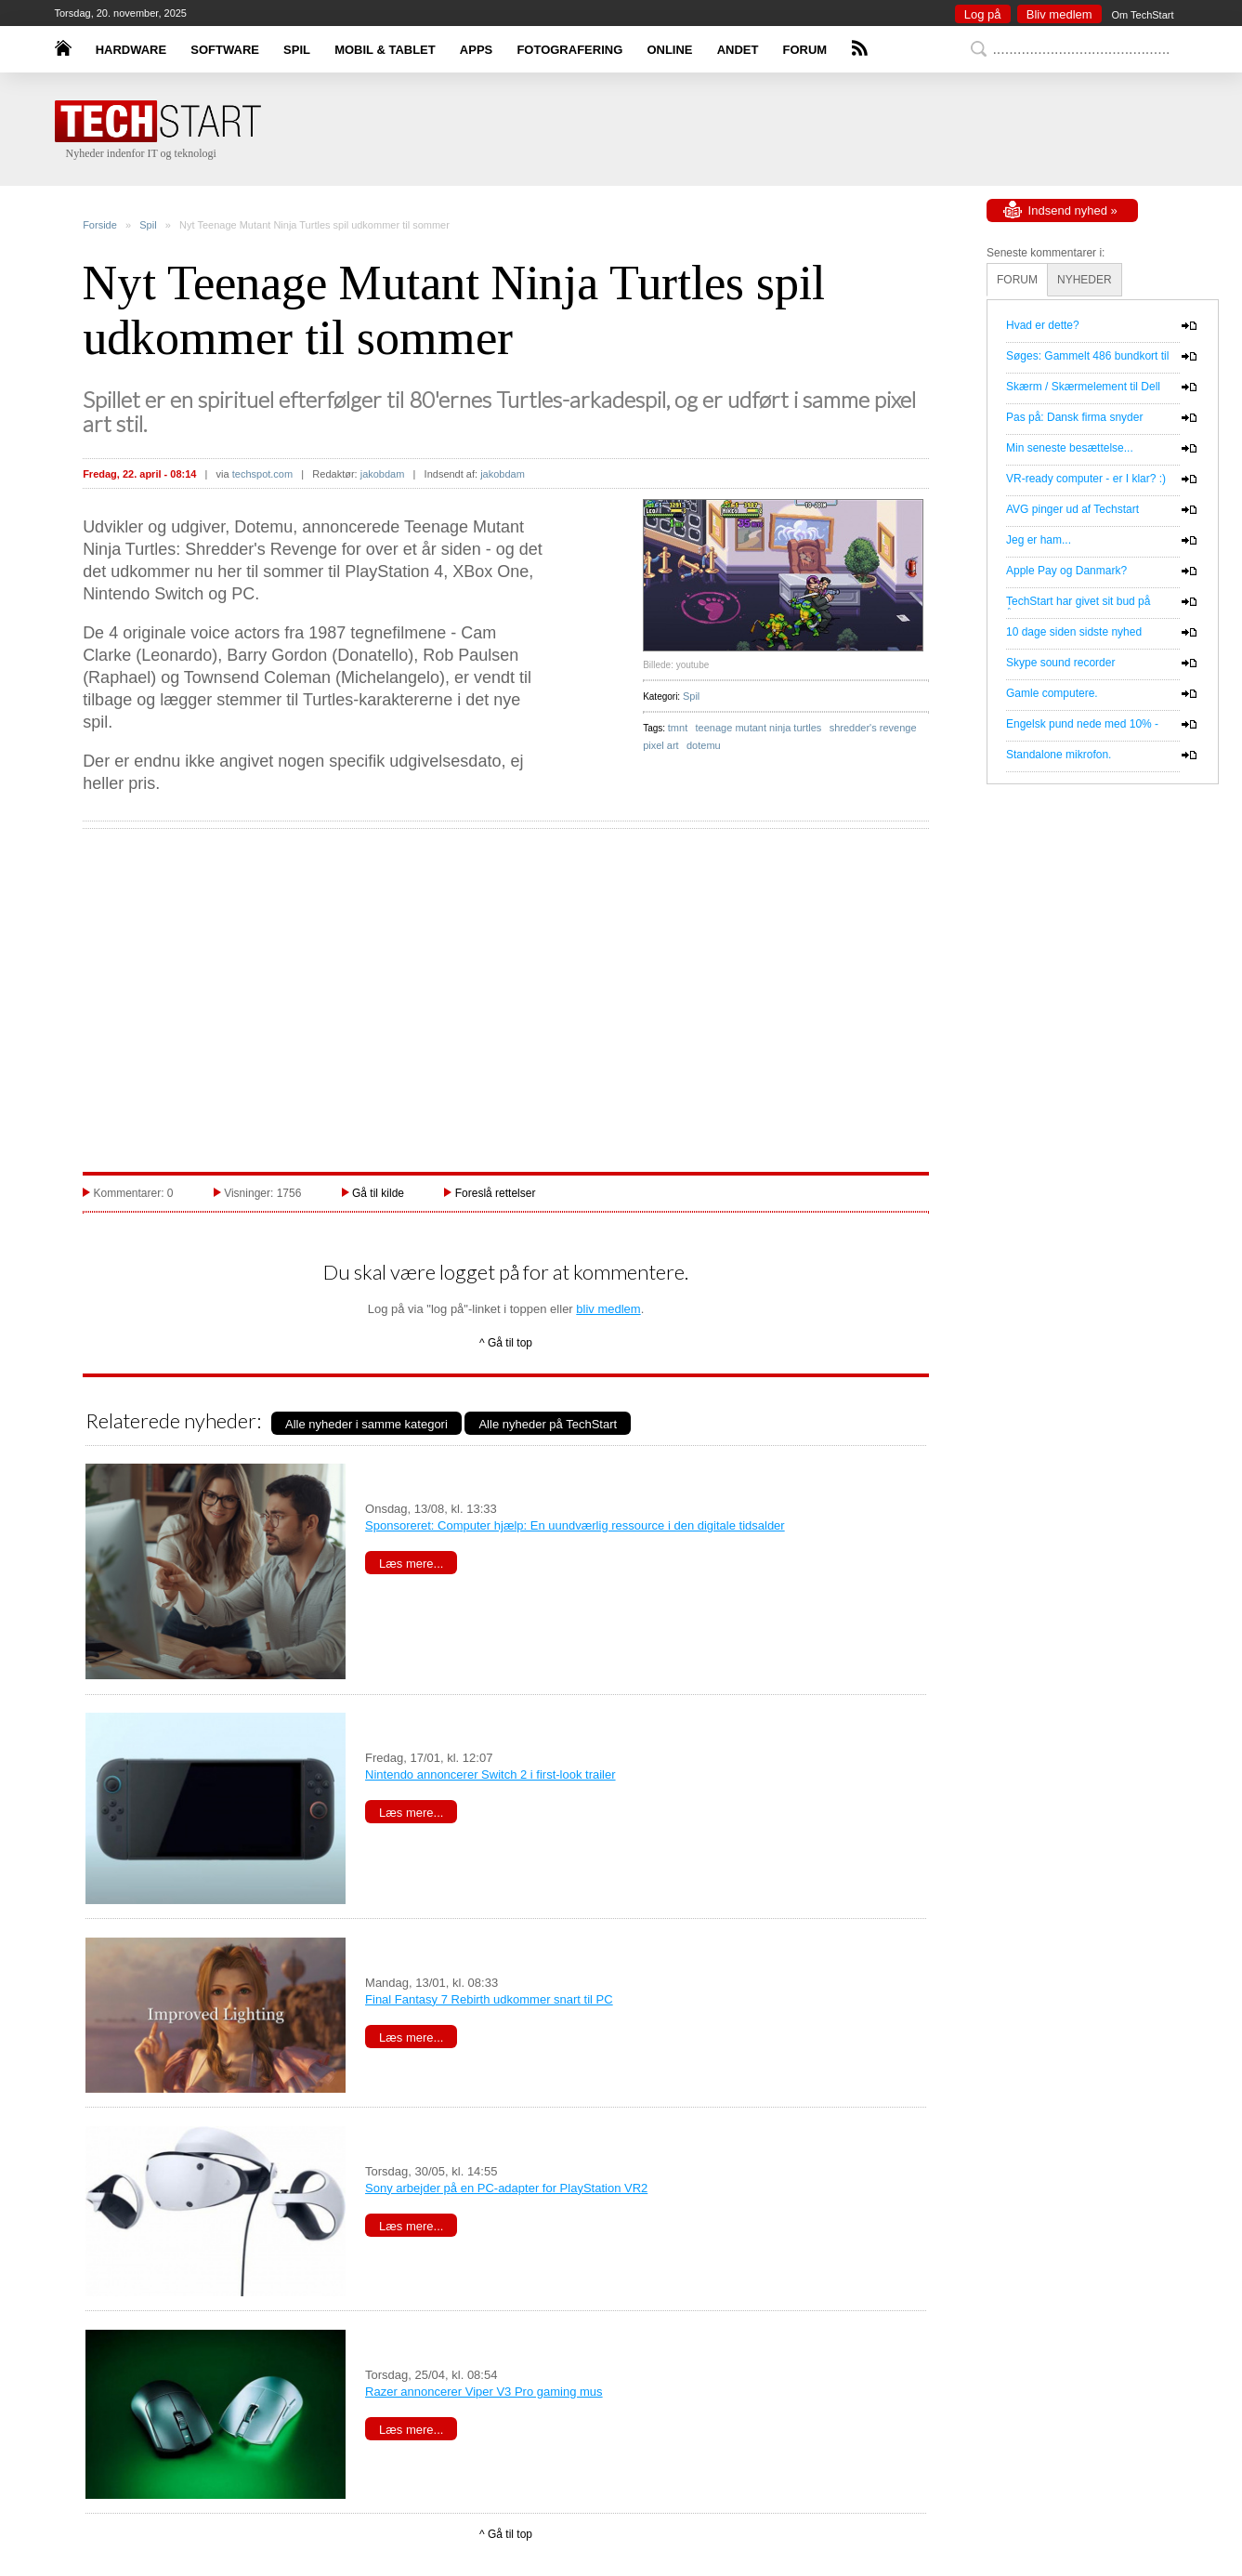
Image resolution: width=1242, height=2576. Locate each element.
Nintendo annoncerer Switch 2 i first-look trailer (490, 1774)
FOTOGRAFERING (569, 50)
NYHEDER (1084, 279)
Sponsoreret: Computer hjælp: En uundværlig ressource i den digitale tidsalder (575, 1525)
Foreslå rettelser (495, 1193)
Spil (147, 224)
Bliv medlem (1059, 14)
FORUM (805, 50)
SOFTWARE (224, 50)
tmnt (677, 727)
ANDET (738, 50)
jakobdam (382, 474)
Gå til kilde (378, 1193)
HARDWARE (131, 50)
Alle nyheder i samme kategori (366, 1424)
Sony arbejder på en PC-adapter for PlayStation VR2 (506, 2188)
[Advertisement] (649, 130)
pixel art (661, 745)
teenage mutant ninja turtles (759, 727)
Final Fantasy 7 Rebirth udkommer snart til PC (489, 1999)
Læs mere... (411, 1564)
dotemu (703, 745)
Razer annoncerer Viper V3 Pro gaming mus (484, 2392)
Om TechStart (1142, 14)
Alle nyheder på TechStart (547, 1424)
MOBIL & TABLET (385, 50)
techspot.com (262, 474)
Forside (100, 224)
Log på (982, 14)
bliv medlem (608, 1309)
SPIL (296, 50)
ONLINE (669, 50)
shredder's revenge (873, 727)
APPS (476, 50)
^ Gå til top (505, 1342)
